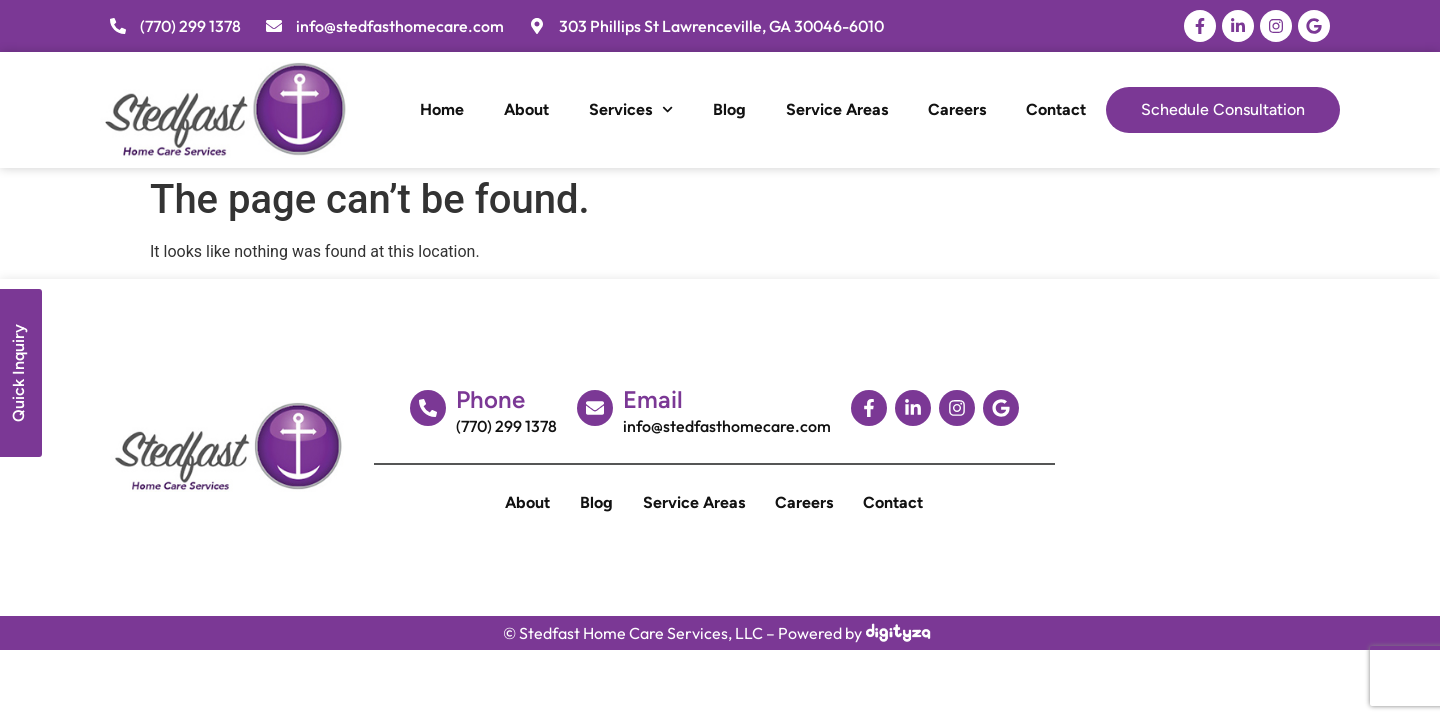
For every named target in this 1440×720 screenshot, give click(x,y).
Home (442, 109)
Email (653, 399)
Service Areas (837, 109)
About (526, 109)
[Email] (595, 408)
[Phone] (428, 408)
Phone (490, 399)
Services (631, 109)
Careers (957, 109)
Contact (1056, 109)
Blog (729, 109)
